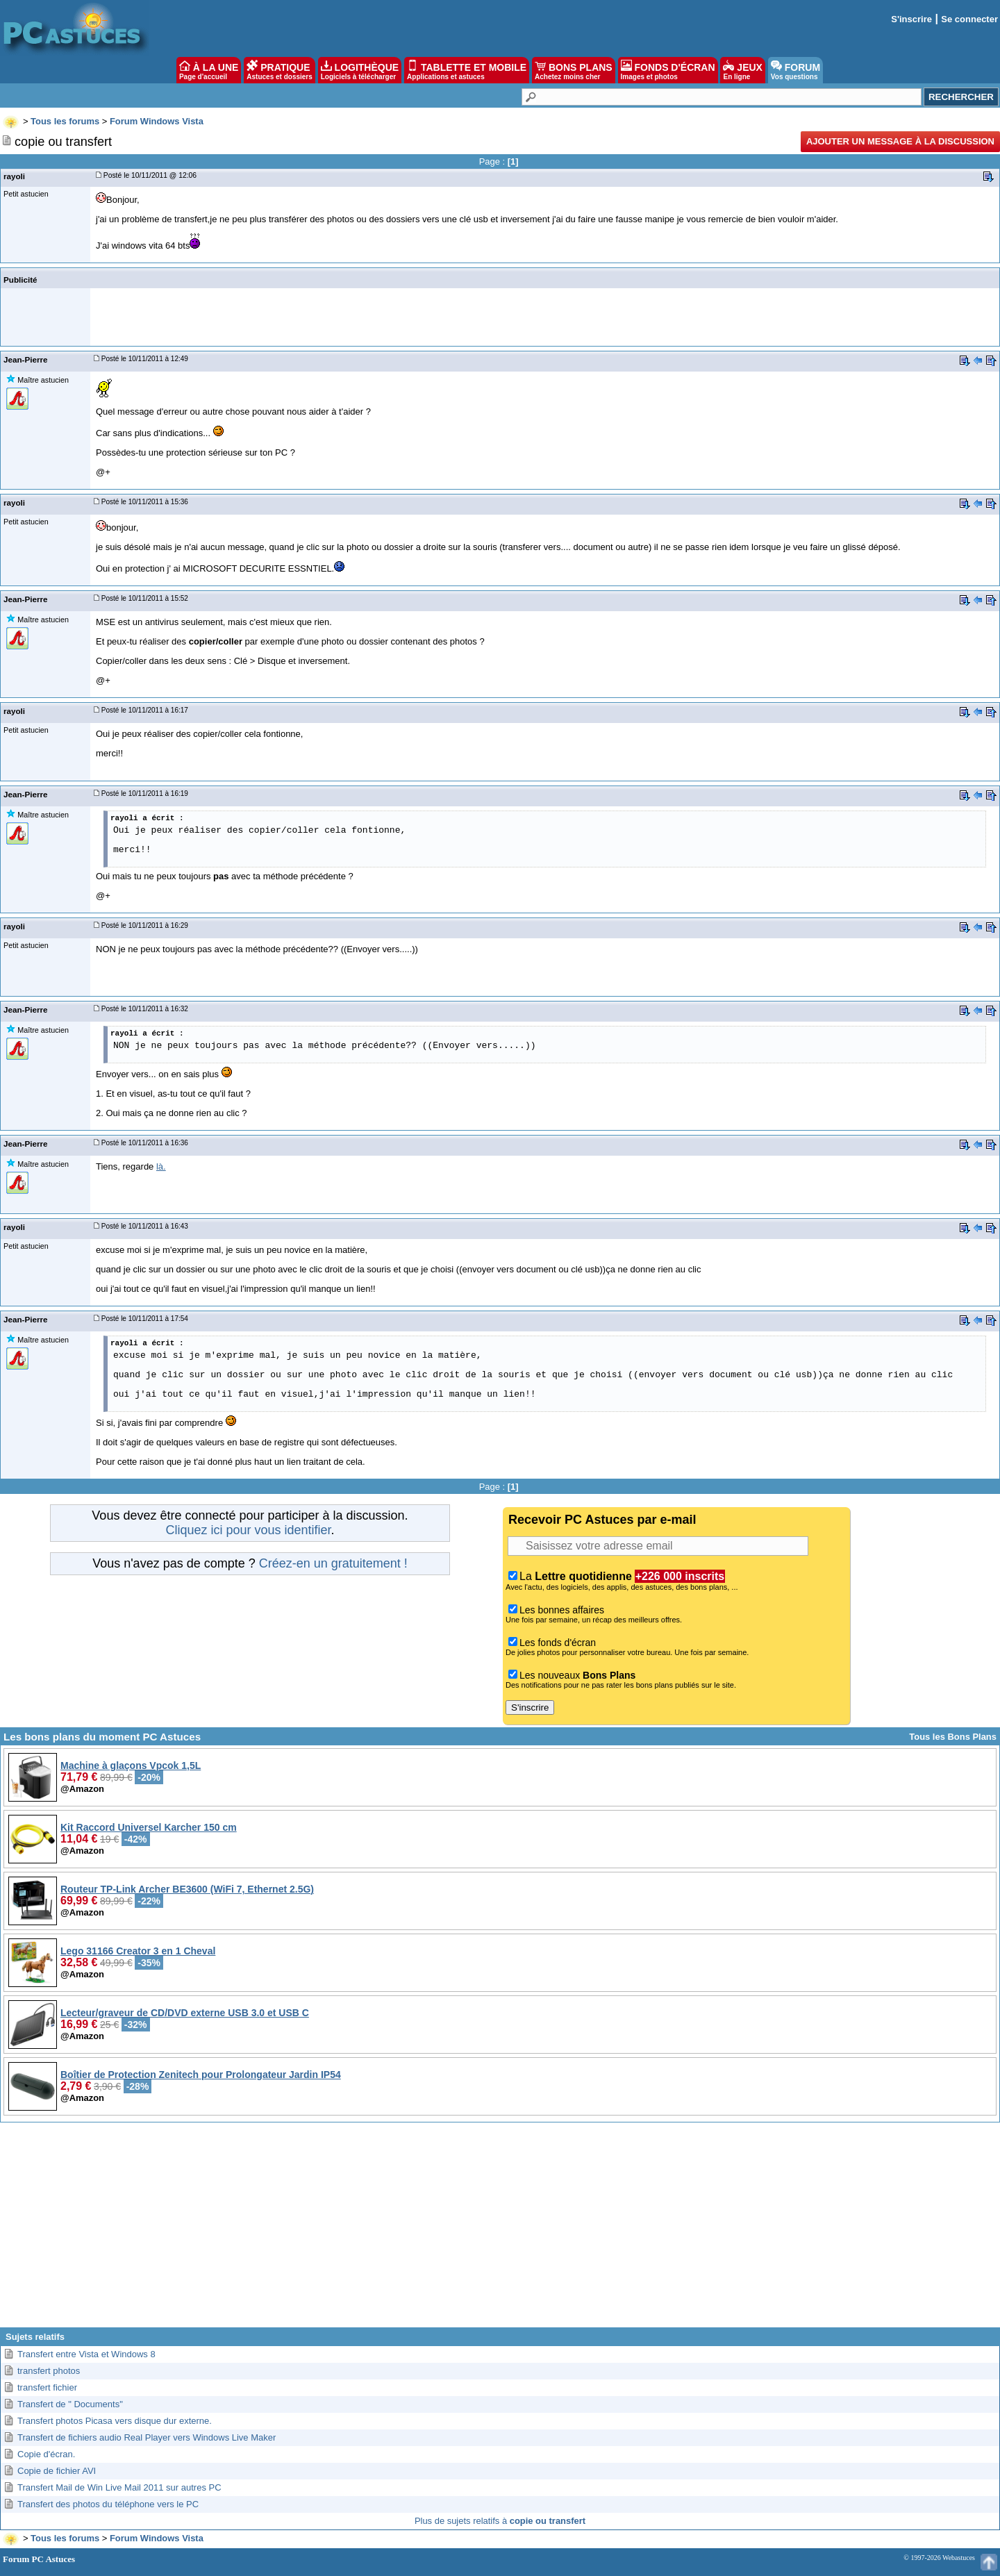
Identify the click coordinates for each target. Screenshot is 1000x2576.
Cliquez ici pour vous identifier (248, 1530)
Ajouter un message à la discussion (900, 141)
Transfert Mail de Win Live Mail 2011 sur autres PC (119, 2487)
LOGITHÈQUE (360, 70)
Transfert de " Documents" (70, 2404)
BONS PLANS (573, 70)
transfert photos (48, 2371)
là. (161, 1166)
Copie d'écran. (46, 2454)
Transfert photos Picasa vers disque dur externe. (114, 2421)
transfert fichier (47, 2387)
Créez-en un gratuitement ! (333, 1563)
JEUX (742, 70)
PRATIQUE (279, 70)
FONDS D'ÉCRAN (668, 70)
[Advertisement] (500, 2230)
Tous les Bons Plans (953, 1736)
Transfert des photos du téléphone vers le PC (108, 2504)
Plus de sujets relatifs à (500, 2521)
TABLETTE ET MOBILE (466, 70)
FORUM (795, 70)
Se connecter (969, 19)
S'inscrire (911, 19)
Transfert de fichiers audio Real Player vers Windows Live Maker (146, 2437)
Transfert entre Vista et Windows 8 (86, 2354)
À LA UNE (208, 70)
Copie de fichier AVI (56, 2471)
